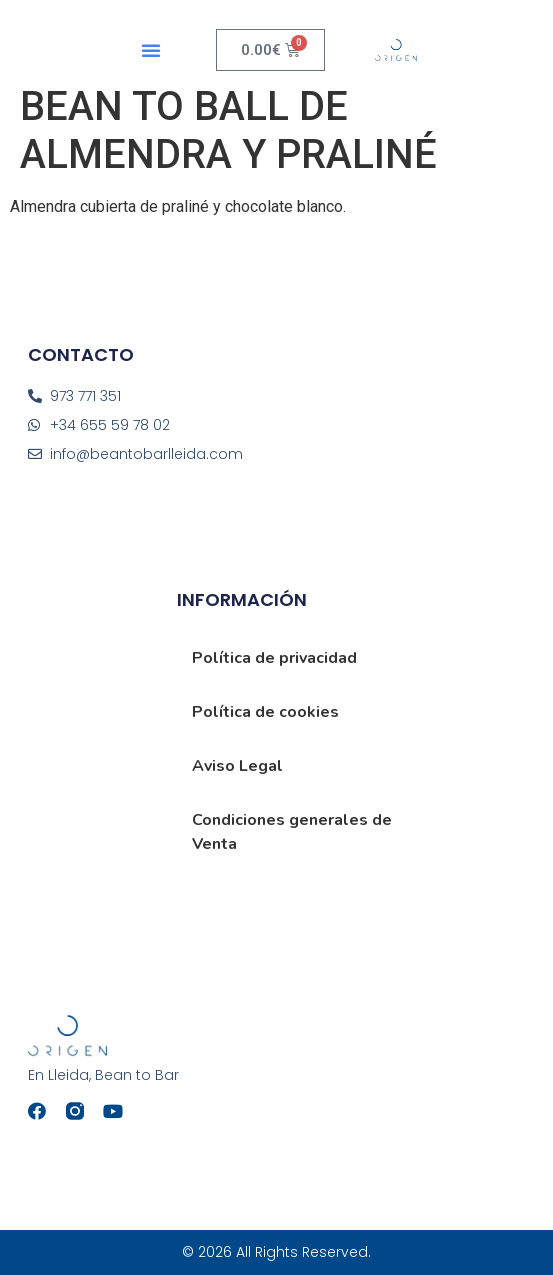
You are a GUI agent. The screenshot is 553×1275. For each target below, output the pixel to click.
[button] (151, 50)
